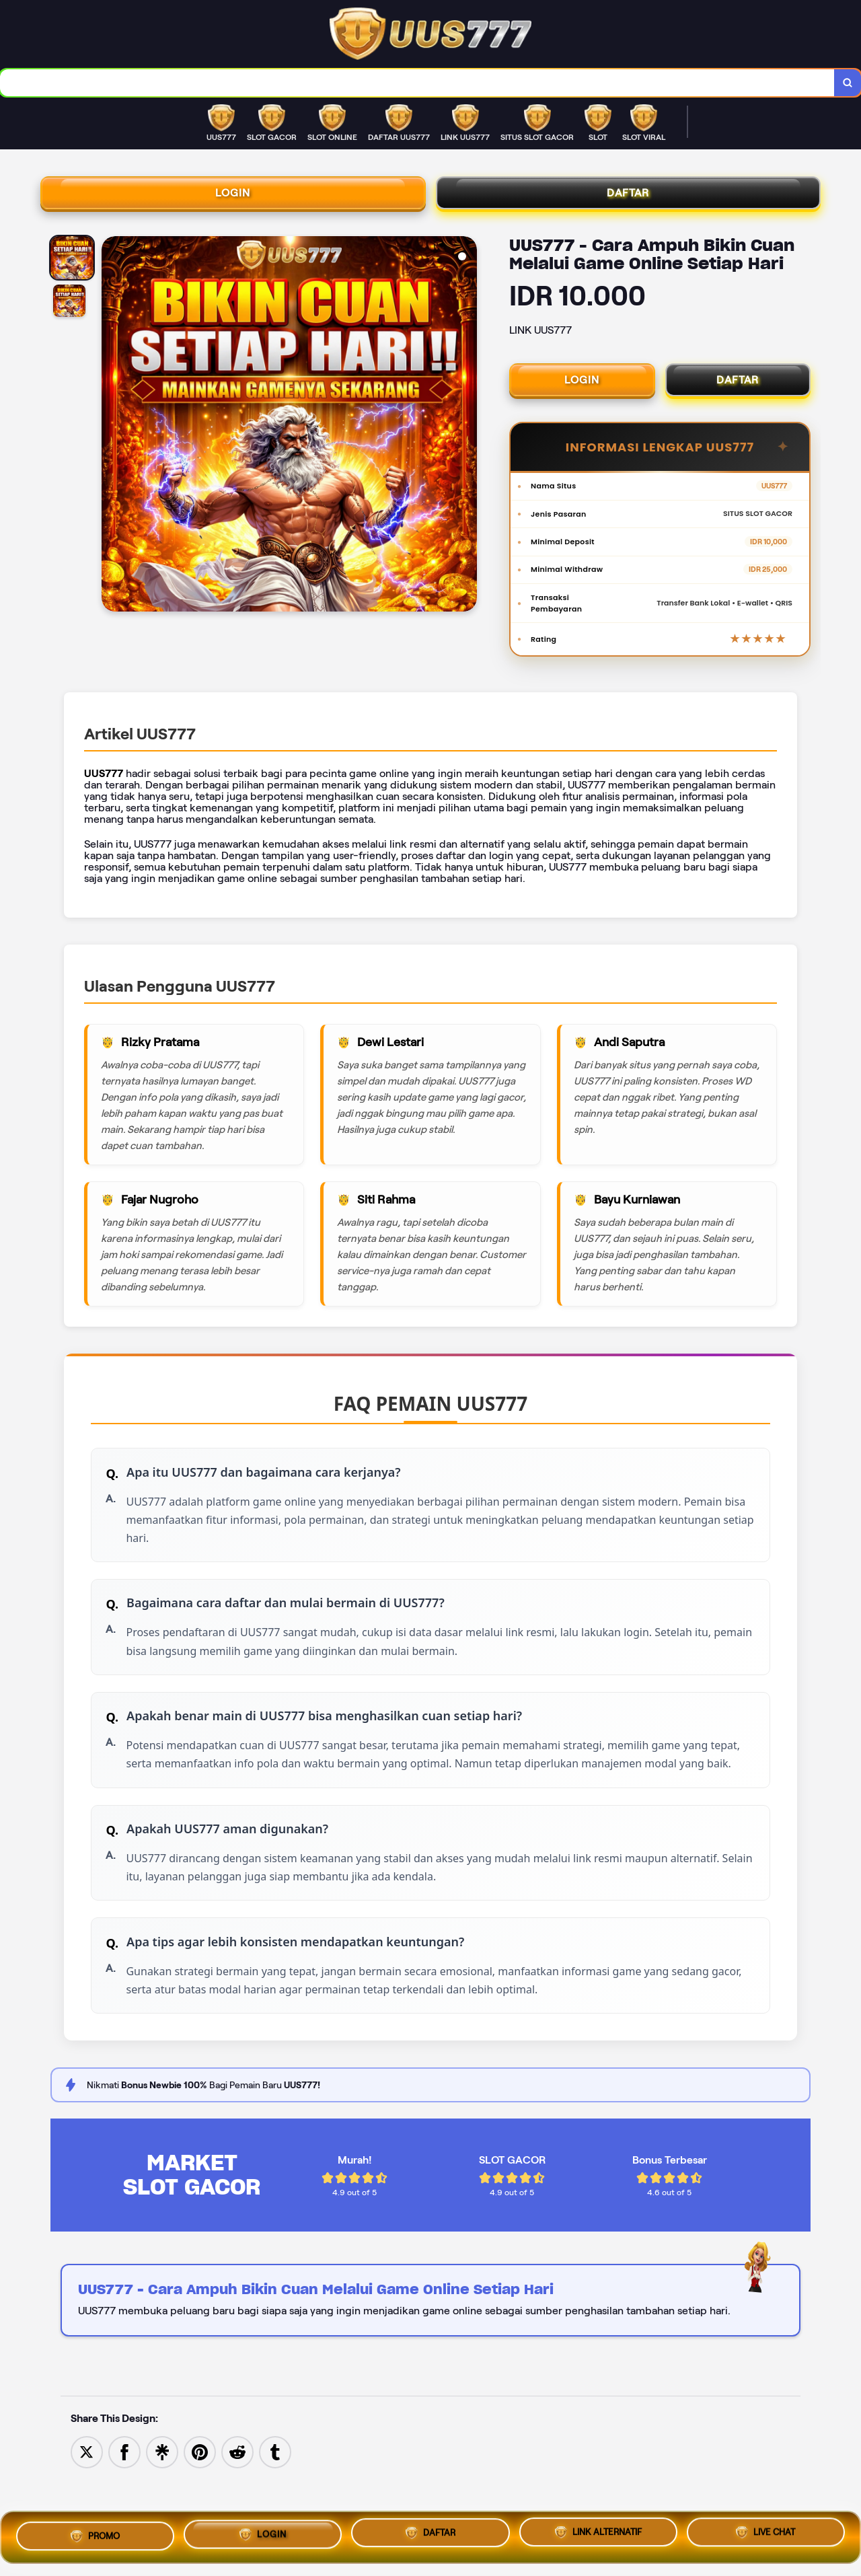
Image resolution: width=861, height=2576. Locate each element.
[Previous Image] (112, 434)
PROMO (95, 2532)
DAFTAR (628, 198)
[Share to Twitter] (87, 2497)
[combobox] (416, 84)
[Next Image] (466, 434)
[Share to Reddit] (237, 2497)
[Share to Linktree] (162, 2497)
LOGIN (233, 198)
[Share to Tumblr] (275, 2497)
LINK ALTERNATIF (598, 2532)
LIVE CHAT (765, 2534)
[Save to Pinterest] (200, 2497)
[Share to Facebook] (124, 2497)
